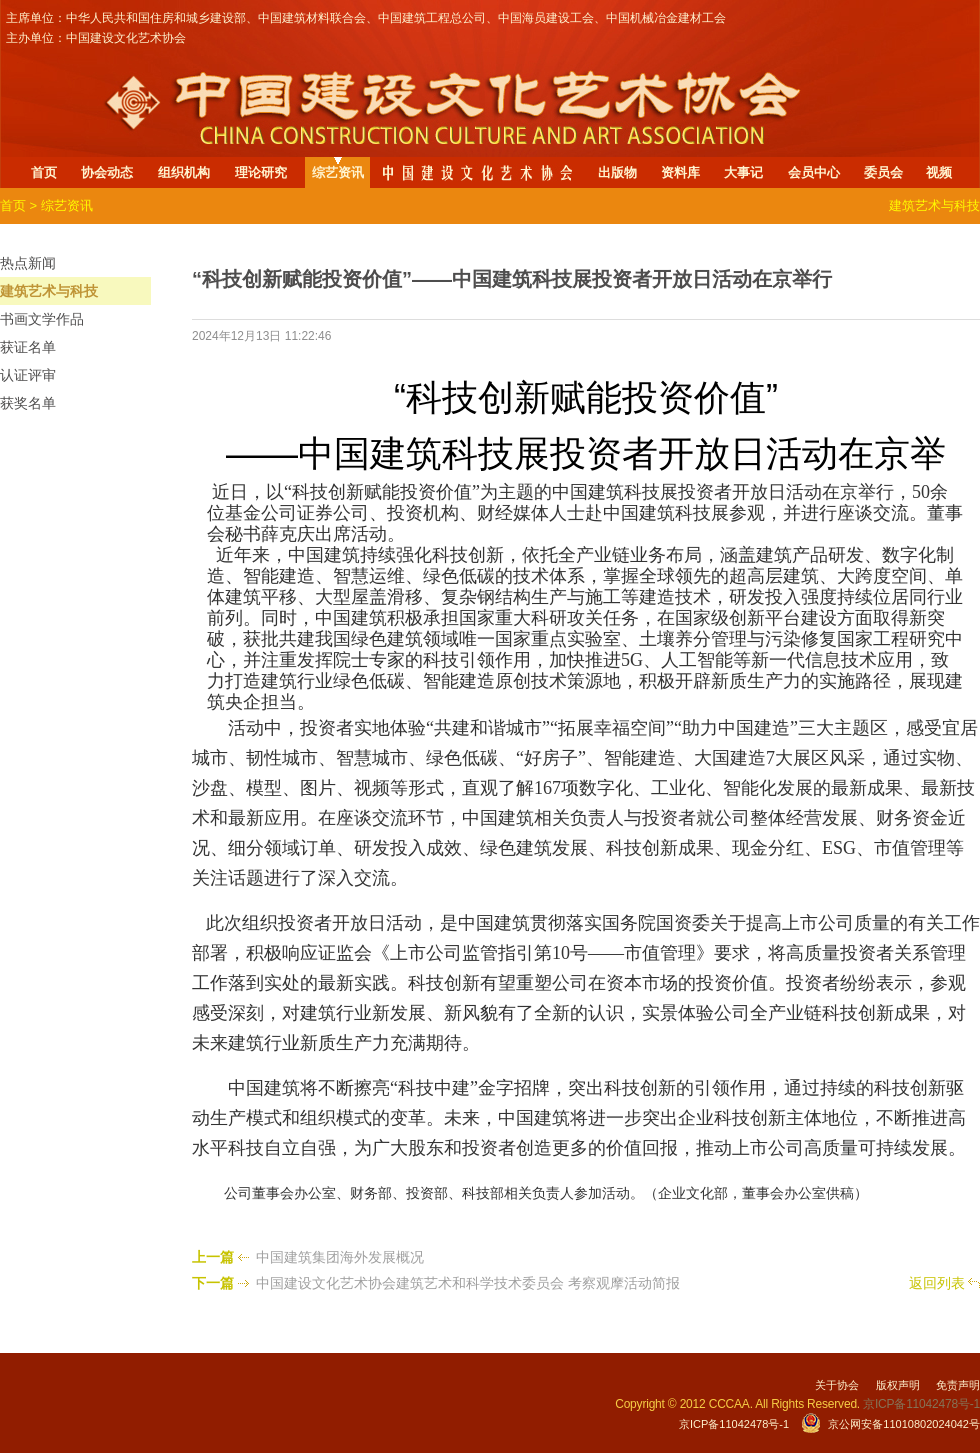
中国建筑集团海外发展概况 (340, 1257)
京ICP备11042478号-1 (734, 1424)
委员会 (883, 172)
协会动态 (107, 172)
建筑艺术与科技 (49, 291)
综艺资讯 (338, 172)
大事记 (743, 172)
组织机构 (184, 172)
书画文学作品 (42, 319)
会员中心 (814, 172)
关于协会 (837, 1385)
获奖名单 (28, 403)
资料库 (680, 172)
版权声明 (898, 1385)
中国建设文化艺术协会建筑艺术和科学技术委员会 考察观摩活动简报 (468, 1283)
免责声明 (958, 1385)
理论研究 (261, 172)
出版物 (617, 172)
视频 (939, 172)
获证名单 (28, 347)
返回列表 (937, 1283)
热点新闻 (28, 263)
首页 (44, 172)
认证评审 (28, 375)
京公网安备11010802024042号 (904, 1424)
